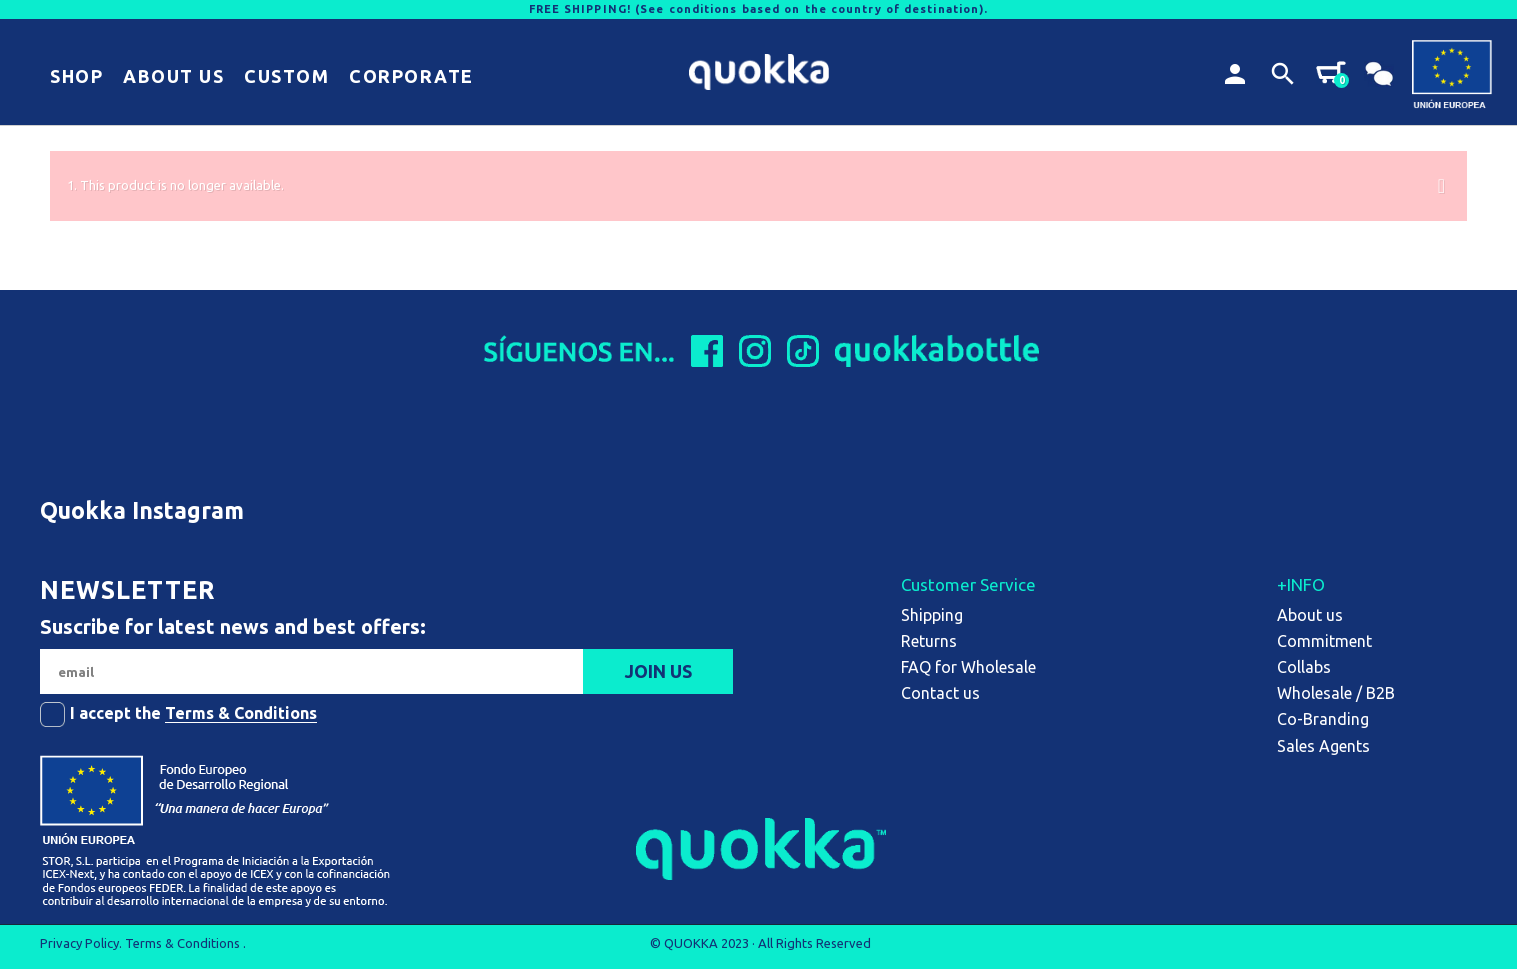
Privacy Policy (79, 943)
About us (1310, 615)
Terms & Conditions (241, 713)
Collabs (1304, 667)
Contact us (940, 693)
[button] (76, 77)
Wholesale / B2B (1336, 693)
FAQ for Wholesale (968, 667)
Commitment (1324, 641)
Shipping (932, 615)
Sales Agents (1323, 746)
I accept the (193, 713)
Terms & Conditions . (185, 943)
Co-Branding (1323, 719)
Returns (929, 641)
